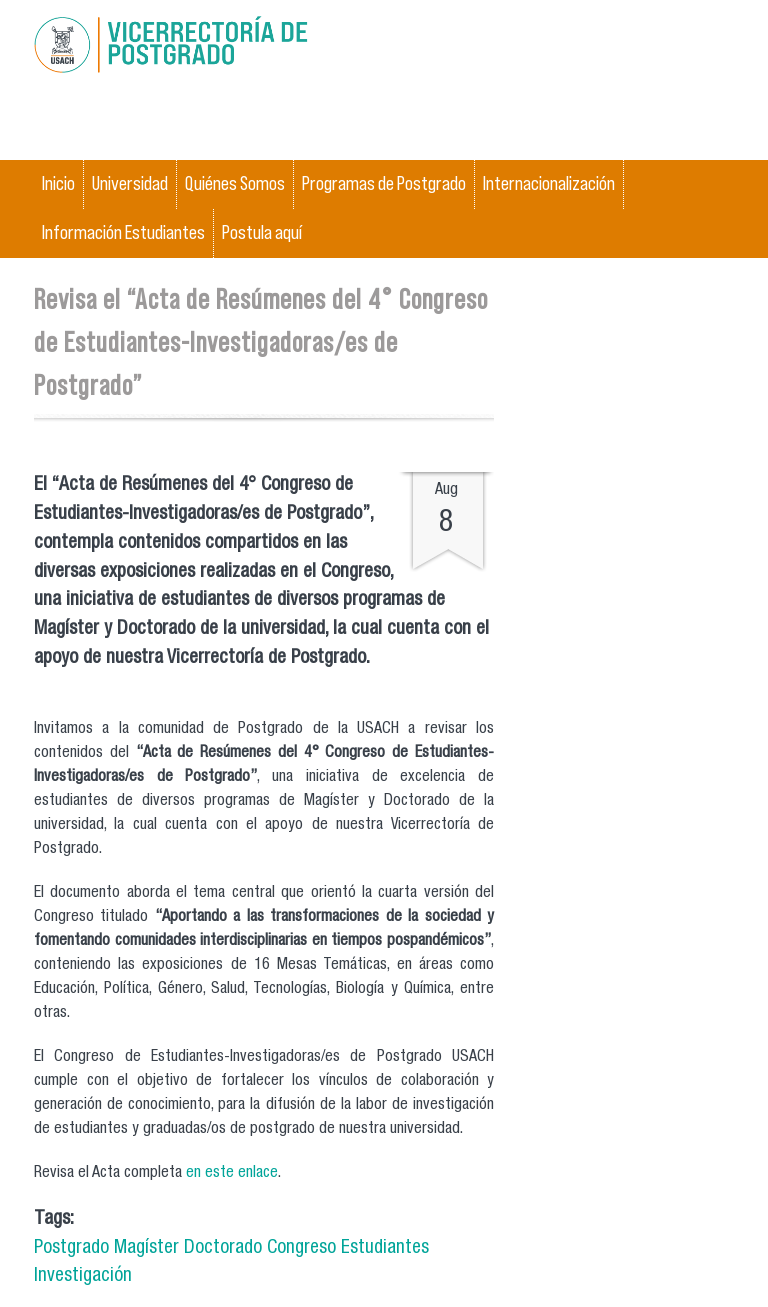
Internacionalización (549, 183)
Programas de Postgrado (384, 183)
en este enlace (232, 1174)
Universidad (130, 183)
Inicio (58, 183)
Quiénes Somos (235, 183)
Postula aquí (262, 232)
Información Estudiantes (123, 232)
